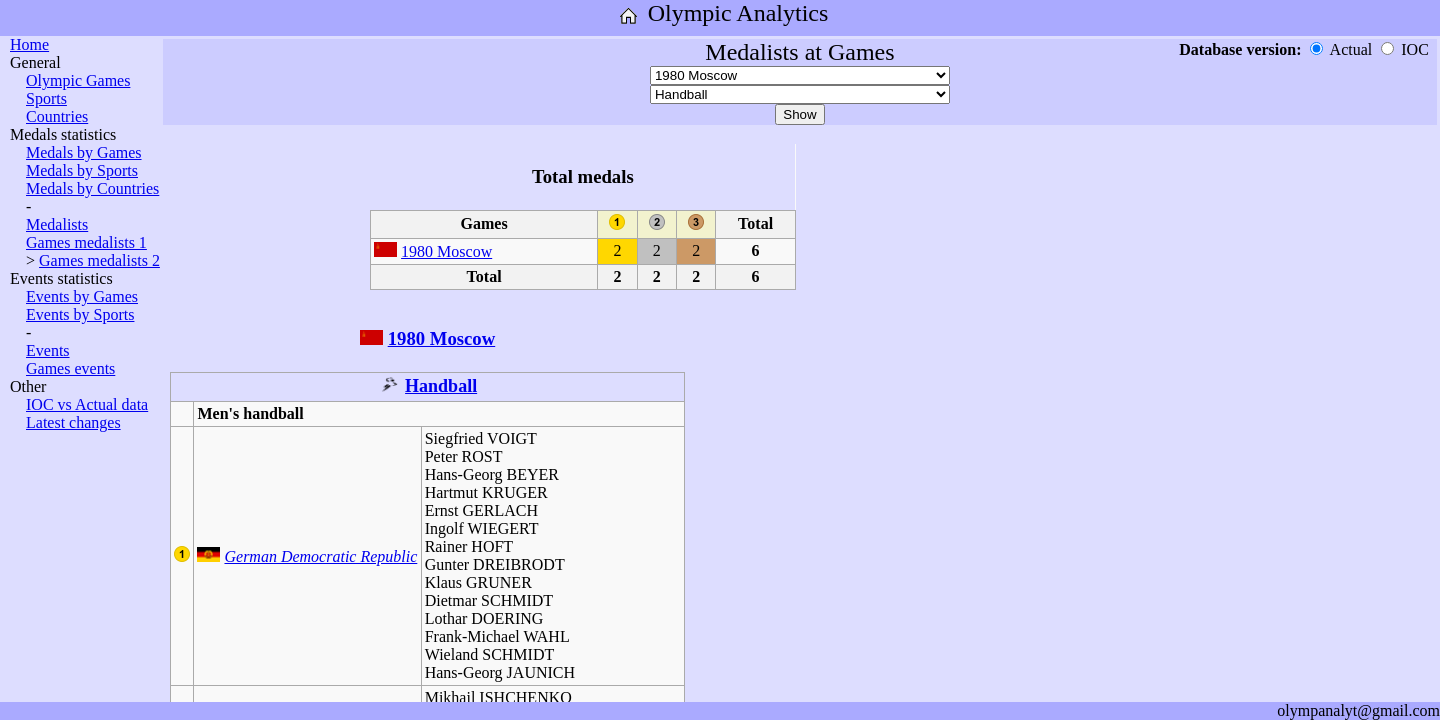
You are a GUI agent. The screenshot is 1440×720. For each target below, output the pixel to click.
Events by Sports (80, 314)
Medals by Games (84, 152)
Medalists (57, 224)
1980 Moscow (446, 251)
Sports (46, 98)
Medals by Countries (92, 188)
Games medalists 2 (99, 260)
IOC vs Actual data (87, 404)
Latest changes (73, 422)
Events (48, 350)
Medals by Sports (82, 170)
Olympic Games (78, 80)
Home (29, 44)
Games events (70, 368)
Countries (57, 116)
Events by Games (82, 296)
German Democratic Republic (320, 556)
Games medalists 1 (86, 242)
